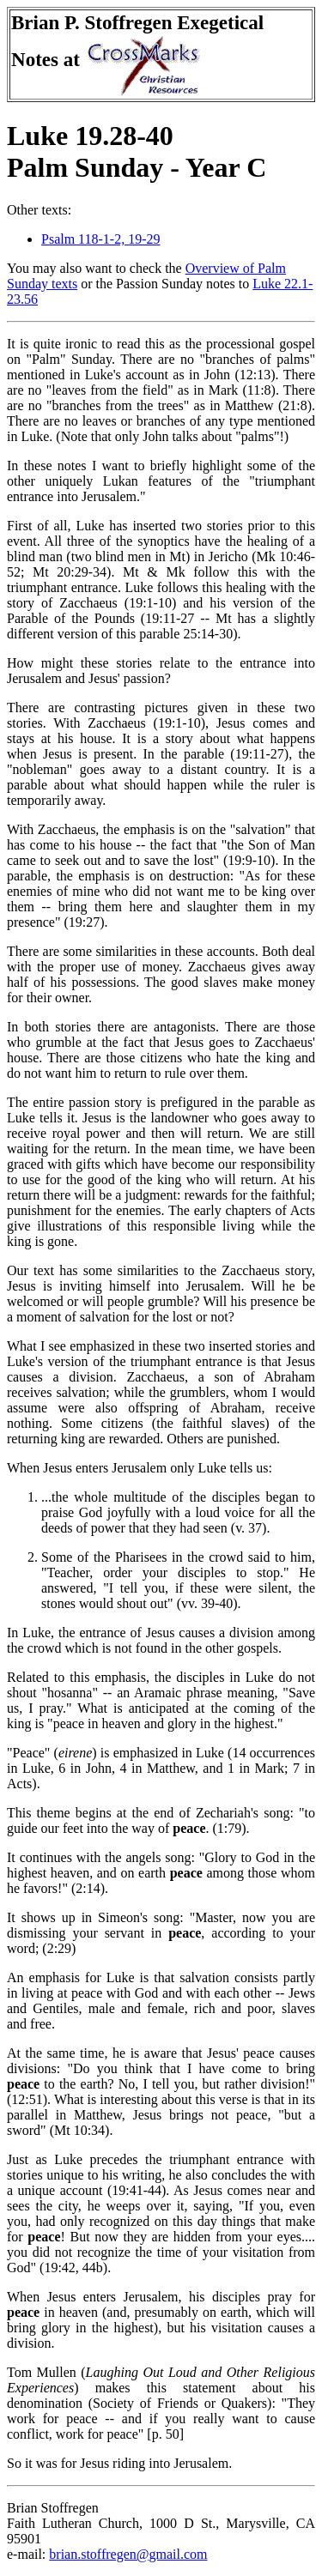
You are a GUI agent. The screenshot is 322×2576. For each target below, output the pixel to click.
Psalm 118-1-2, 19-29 (101, 239)
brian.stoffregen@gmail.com (128, 2554)
